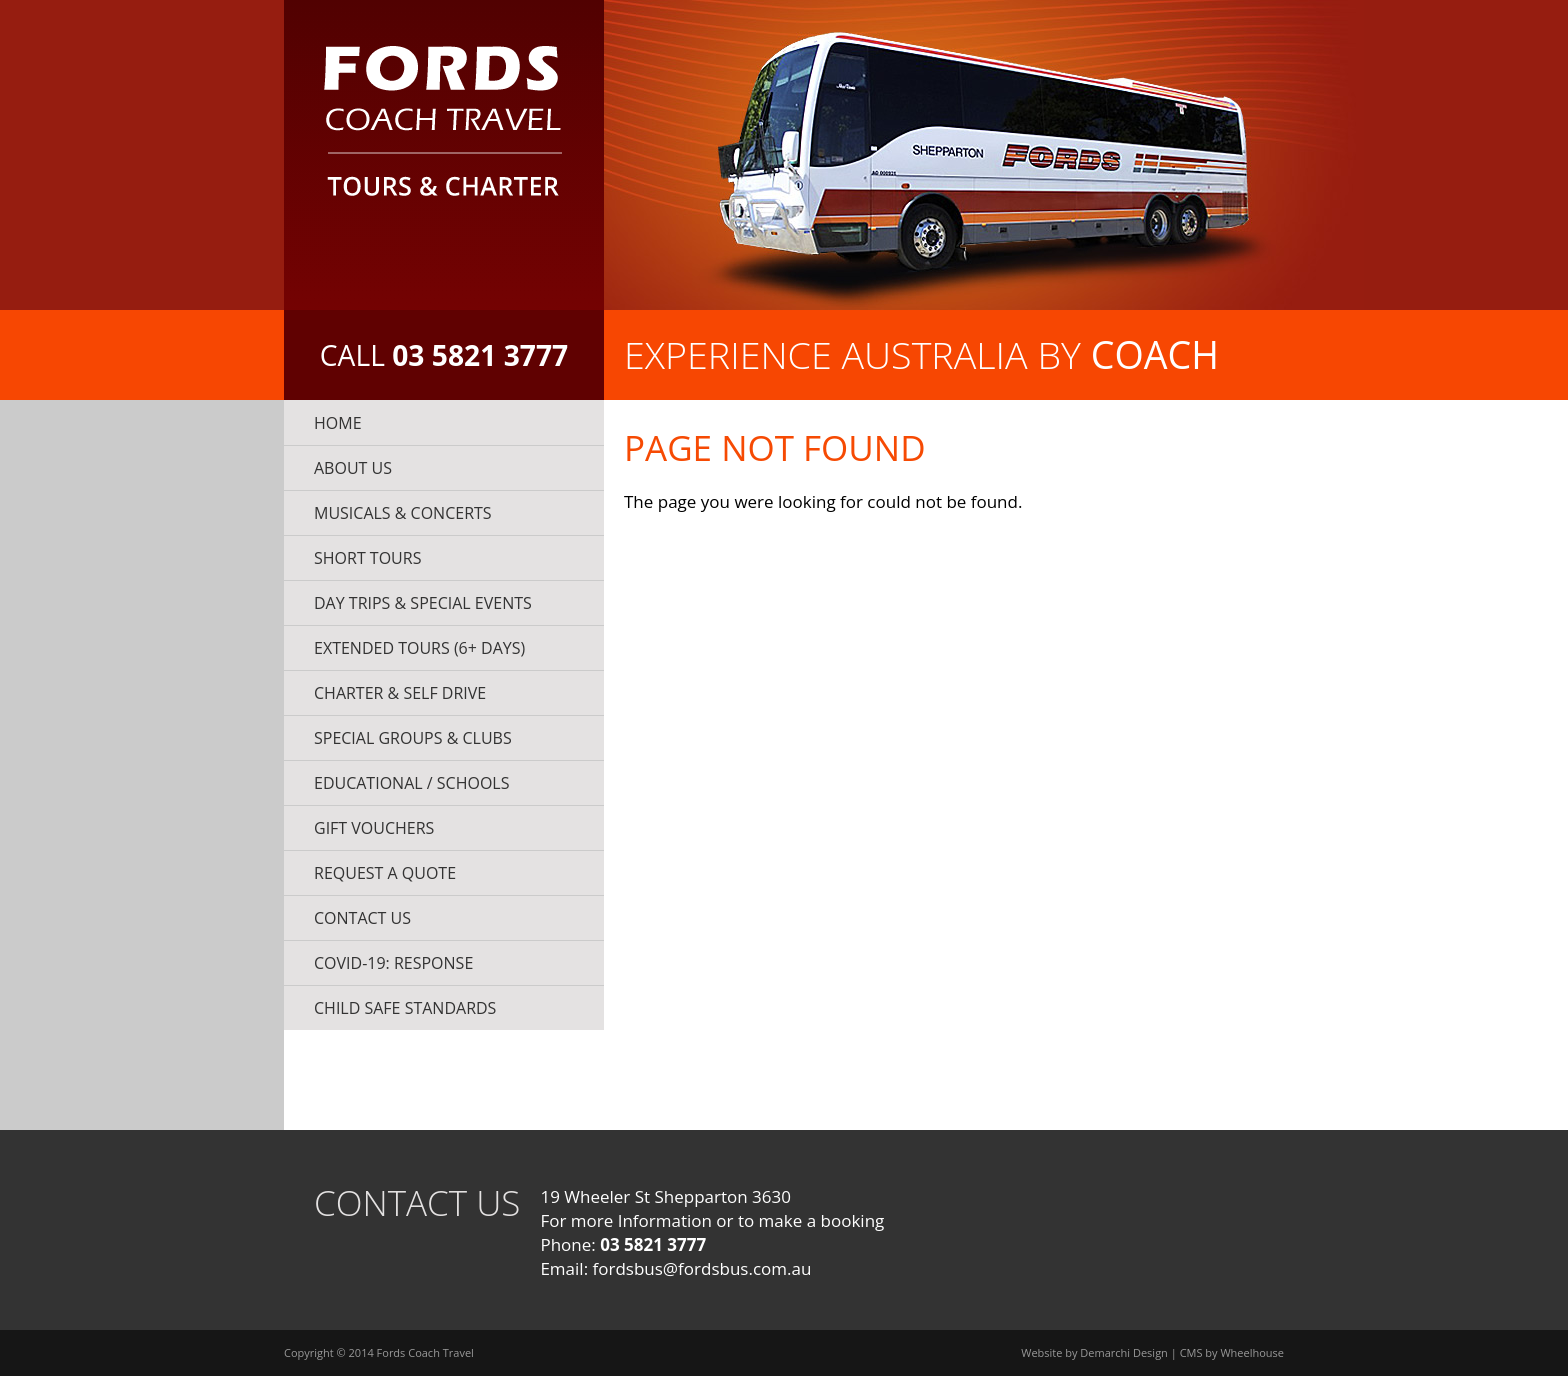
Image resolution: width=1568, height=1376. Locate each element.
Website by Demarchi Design (1094, 1352)
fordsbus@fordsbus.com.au (702, 1268)
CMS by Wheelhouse (1232, 1352)
